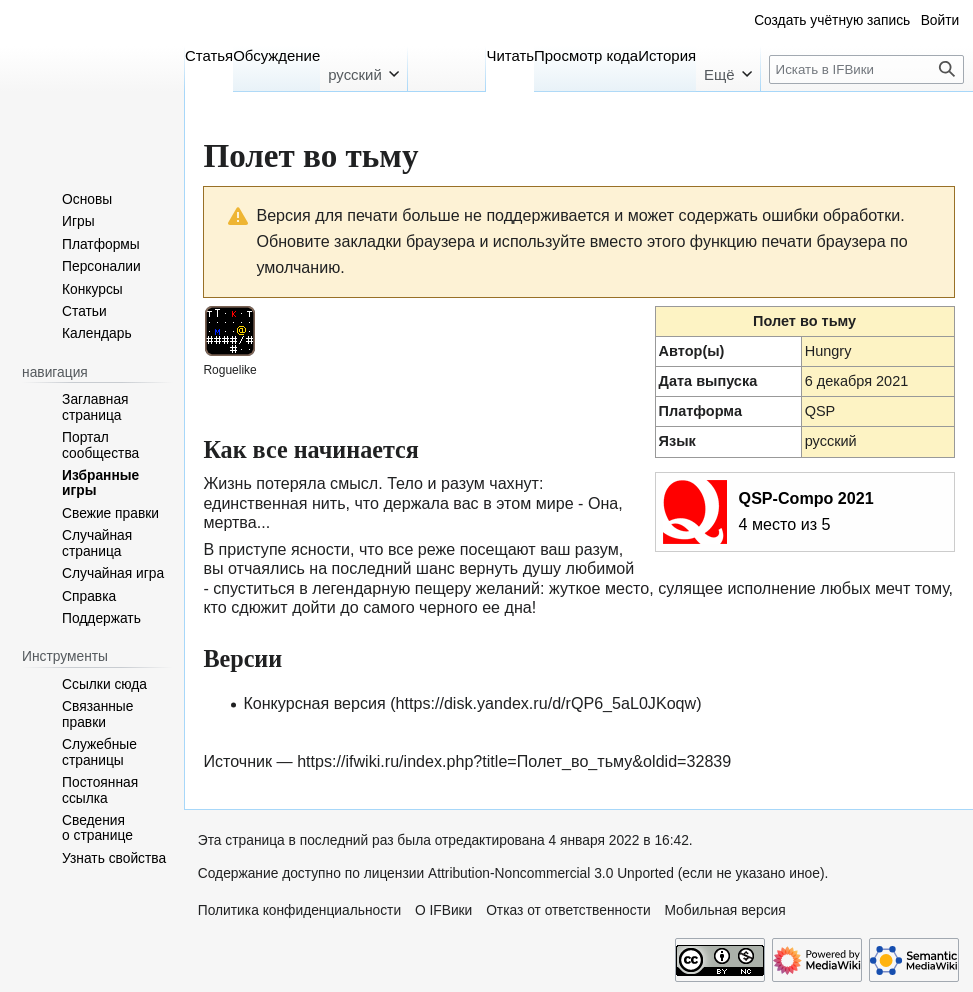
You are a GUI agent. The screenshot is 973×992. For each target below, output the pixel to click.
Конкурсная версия (314, 703)
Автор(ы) (692, 351)
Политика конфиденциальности (299, 910)
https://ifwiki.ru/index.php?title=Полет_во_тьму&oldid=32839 (514, 761)
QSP (820, 411)
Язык (677, 441)
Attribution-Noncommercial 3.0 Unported (551, 873)
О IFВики (443, 910)
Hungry (828, 351)
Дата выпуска (708, 381)
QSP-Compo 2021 (806, 498)
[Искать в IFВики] (866, 69)
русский (831, 441)
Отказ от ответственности (568, 910)
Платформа (700, 411)
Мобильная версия (724, 910)
